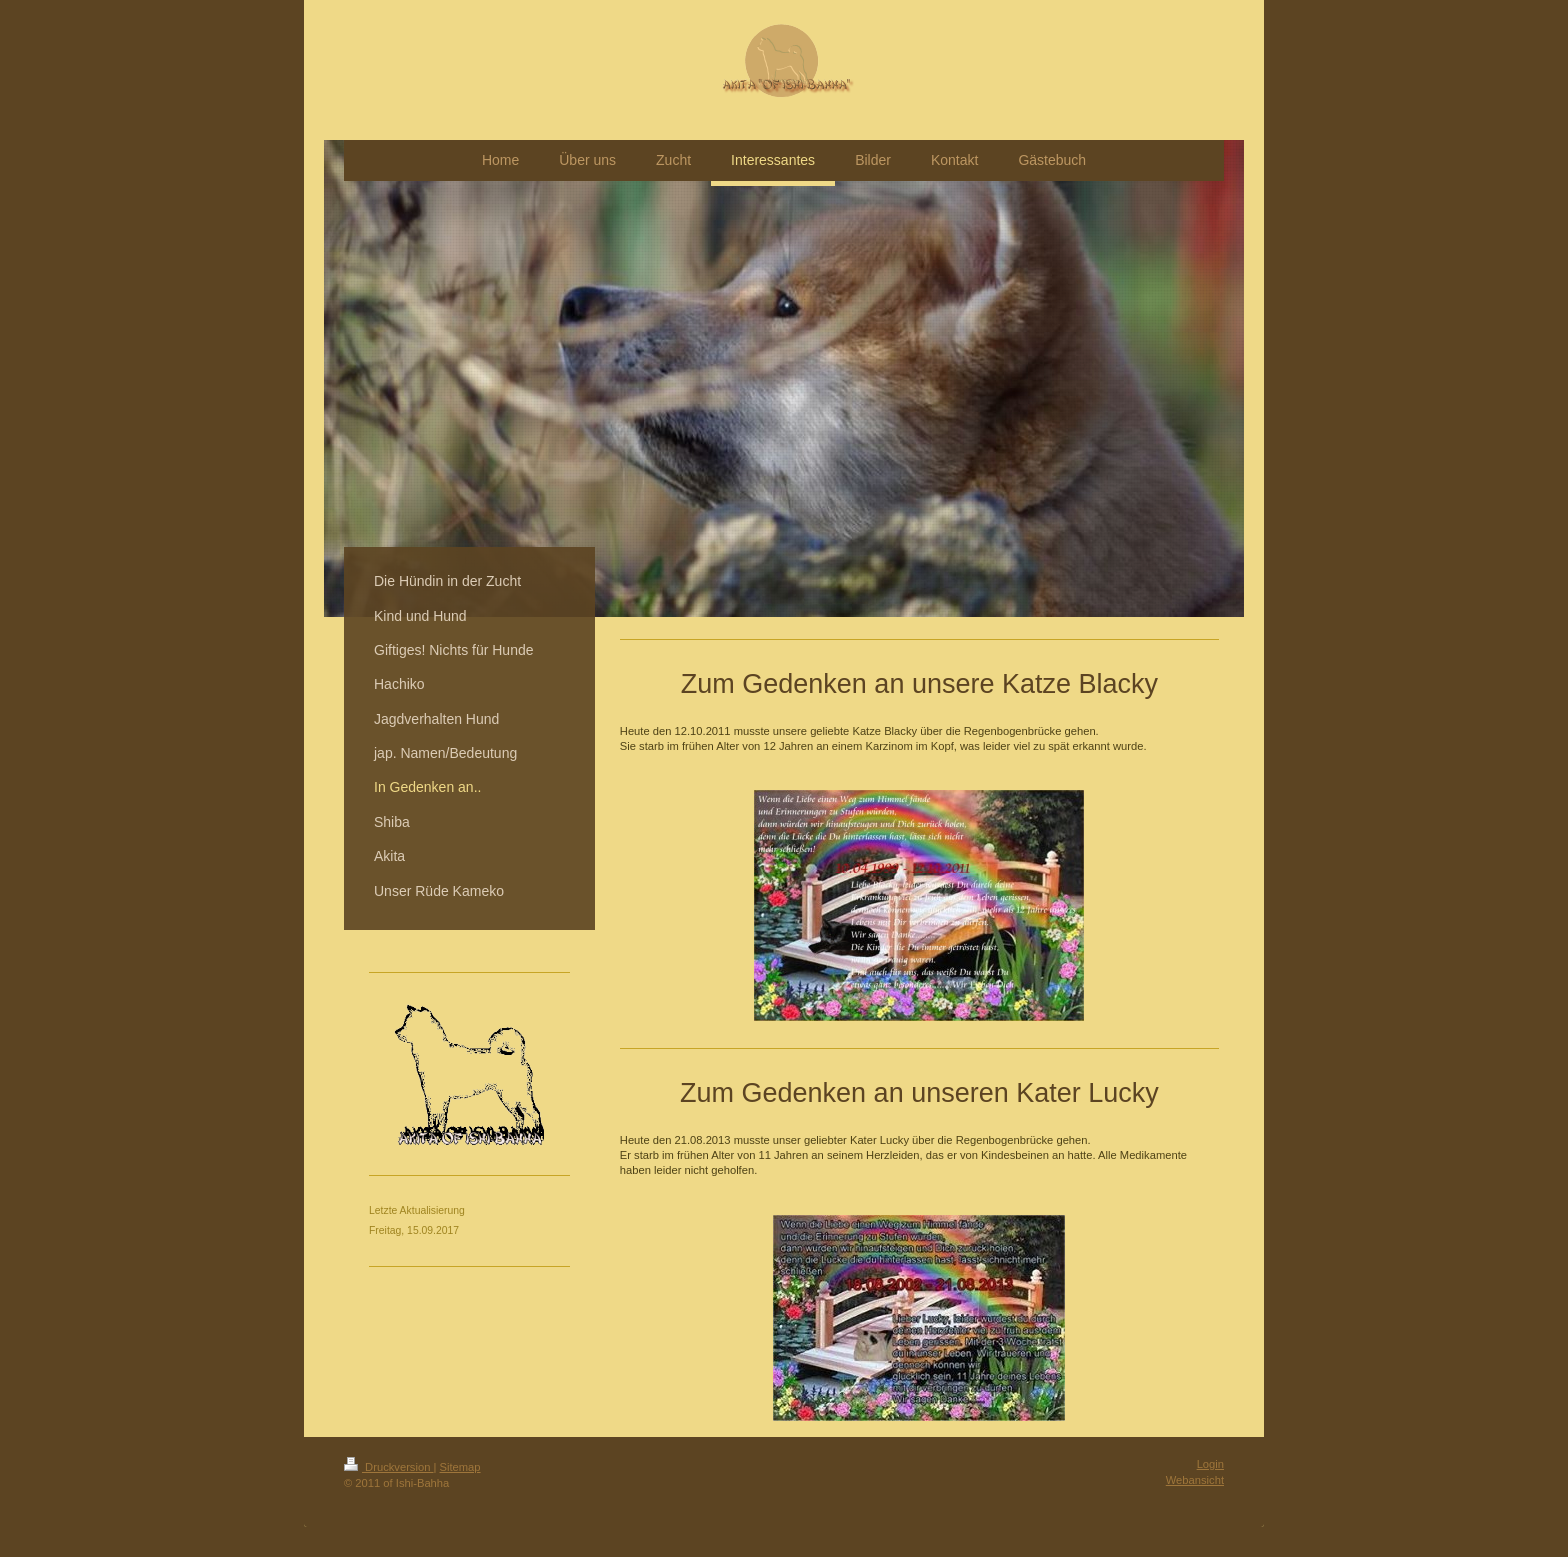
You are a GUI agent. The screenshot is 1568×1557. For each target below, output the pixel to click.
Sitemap (460, 1467)
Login (1210, 1464)
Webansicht (1195, 1480)
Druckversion (389, 1467)
